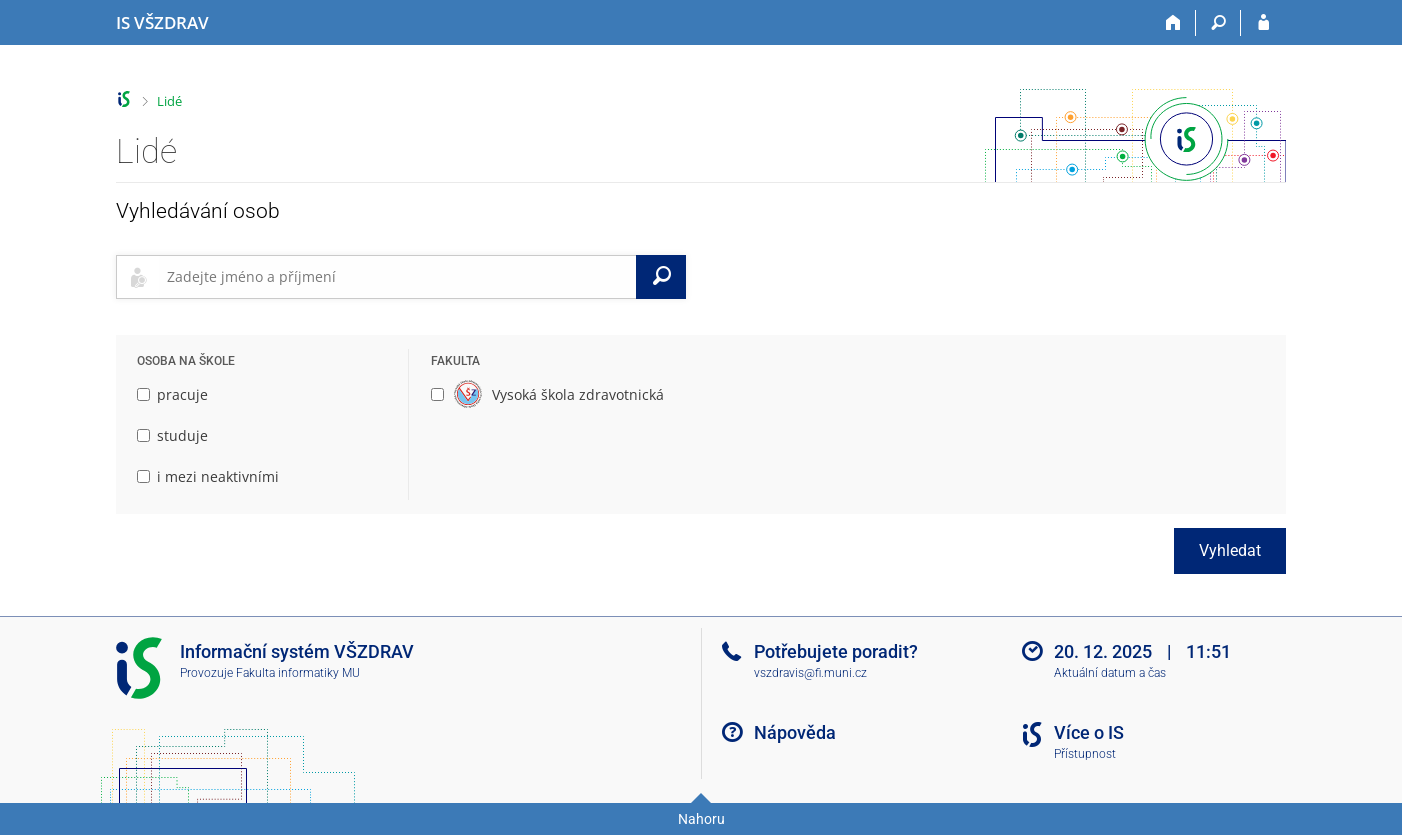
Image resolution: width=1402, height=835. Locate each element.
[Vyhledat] (661, 277)
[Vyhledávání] (1218, 23)
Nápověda (795, 732)
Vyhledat (1230, 550)
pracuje (172, 394)
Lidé (169, 101)
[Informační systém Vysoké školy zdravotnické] (162, 23)
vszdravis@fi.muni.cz (810, 673)
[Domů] (1173, 23)
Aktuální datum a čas (1110, 673)
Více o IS (1089, 732)
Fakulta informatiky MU (298, 673)
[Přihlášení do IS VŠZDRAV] (1263, 23)
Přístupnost (1085, 754)
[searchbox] (397, 277)
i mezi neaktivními (208, 476)
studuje (172, 435)
